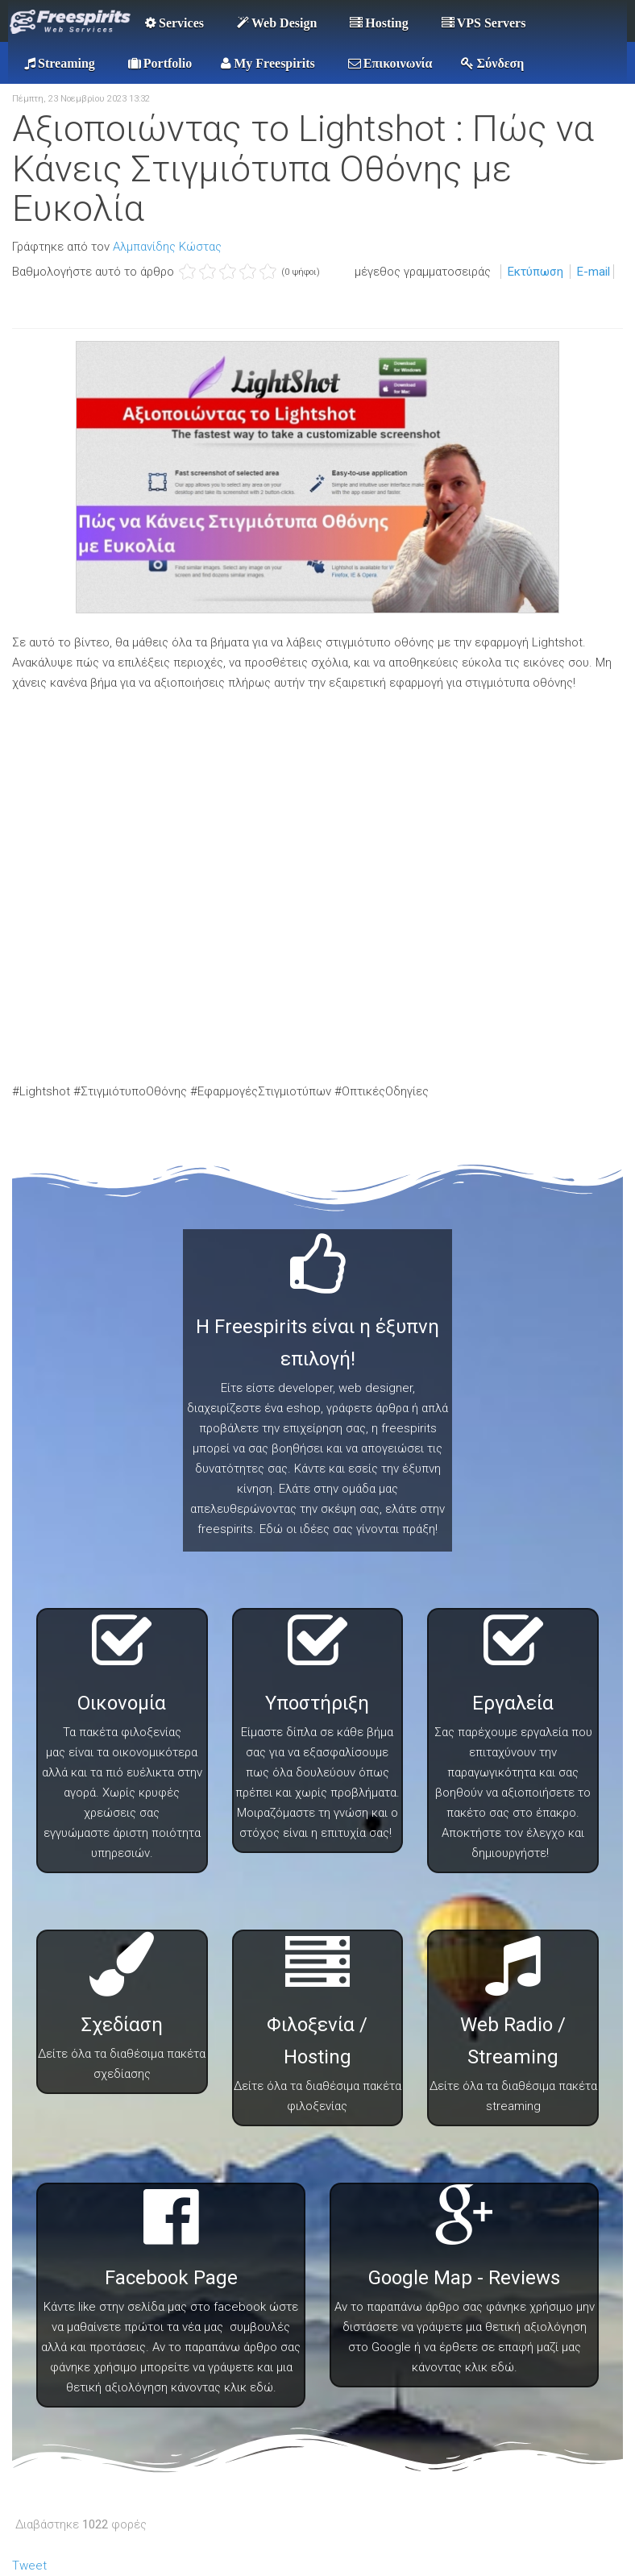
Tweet (29, 2565)
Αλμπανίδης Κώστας (167, 246)
